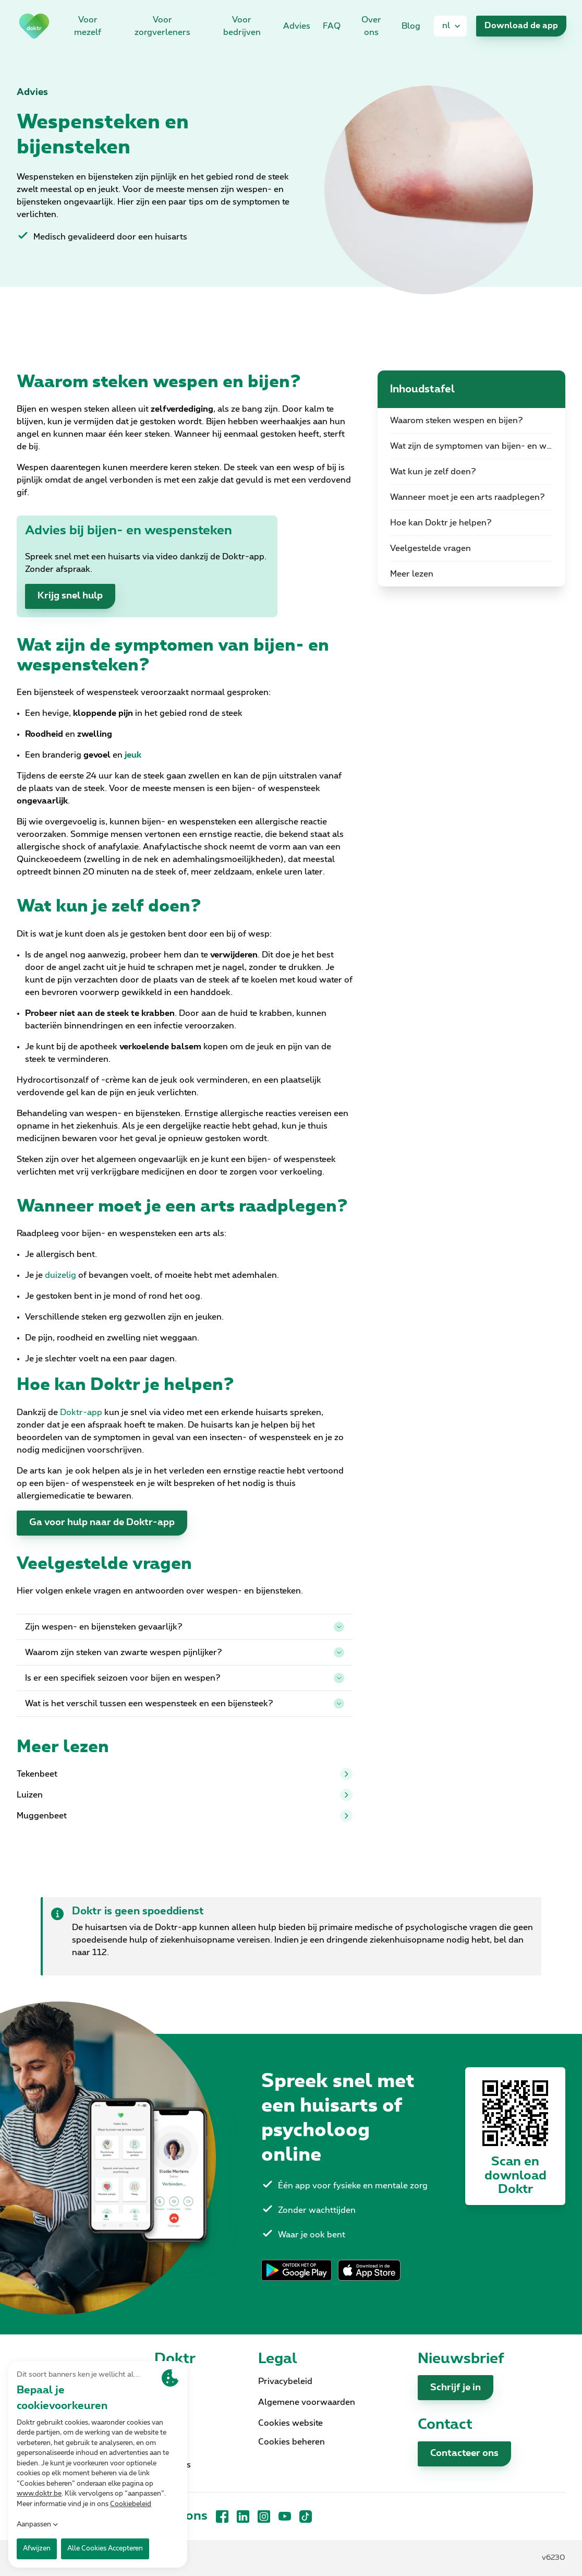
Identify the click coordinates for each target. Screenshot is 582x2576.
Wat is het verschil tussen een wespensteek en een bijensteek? (184, 1703)
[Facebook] (222, 2516)
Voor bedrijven (242, 26)
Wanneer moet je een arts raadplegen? (467, 497)
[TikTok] (305, 2516)
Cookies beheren (291, 2442)
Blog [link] (411, 26)
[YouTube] (284, 2516)
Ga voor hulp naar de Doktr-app (102, 1522)
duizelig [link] (60, 1275)
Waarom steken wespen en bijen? (456, 420)
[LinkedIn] (243, 2516)
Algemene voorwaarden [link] (306, 2402)
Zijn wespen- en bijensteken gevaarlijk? (184, 1627)
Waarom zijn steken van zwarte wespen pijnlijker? (184, 1652)
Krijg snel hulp (70, 596)
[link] (34, 25)
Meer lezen (411, 574)
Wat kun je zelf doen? (433, 472)
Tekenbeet (185, 1774)
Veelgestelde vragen (430, 548)
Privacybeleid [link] (285, 2381)
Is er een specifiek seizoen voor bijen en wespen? (184, 1678)
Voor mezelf (87, 26)
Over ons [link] (371, 26)
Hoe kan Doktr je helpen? (441, 523)
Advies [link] (296, 26)
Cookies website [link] (290, 2423)
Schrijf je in (455, 2387)
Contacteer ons (464, 2453)
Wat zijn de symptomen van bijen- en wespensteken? (477, 446)
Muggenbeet (185, 1816)
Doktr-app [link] (81, 1412)
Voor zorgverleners (162, 26)
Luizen (185, 1795)
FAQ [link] (332, 26)
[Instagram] (264, 2516)
